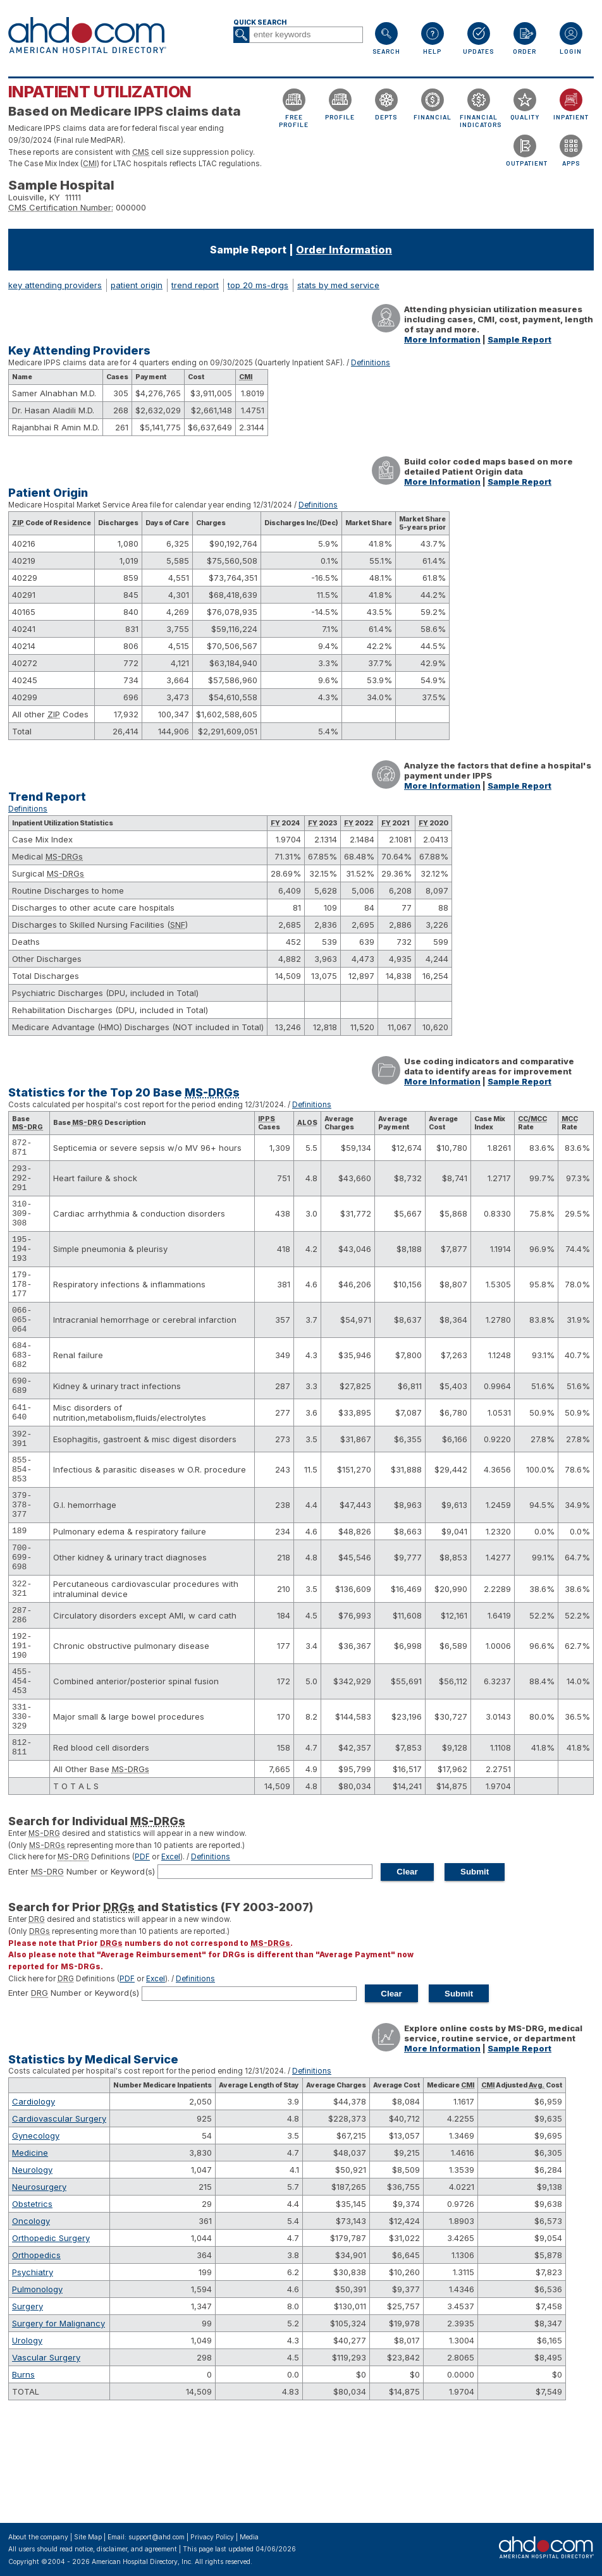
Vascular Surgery (46, 2451)
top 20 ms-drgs (258, 285)
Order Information (344, 249)
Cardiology (33, 2195)
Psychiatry (32, 2365)
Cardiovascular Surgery (59, 2212)
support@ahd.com (156, 2537)
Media (249, 2537)
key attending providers (55, 285)
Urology (27, 2434)
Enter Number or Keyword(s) (81, 1965)
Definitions (370, 362)
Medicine (30, 2246)
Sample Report (519, 339)
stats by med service (338, 285)
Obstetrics (32, 2297)
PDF (142, 1950)
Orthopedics (36, 2348)
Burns (23, 2468)
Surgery (27, 2400)
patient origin (137, 285)
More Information (442, 339)
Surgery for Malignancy (58, 2417)
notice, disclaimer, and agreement (126, 2549)
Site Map (88, 2537)
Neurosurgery (39, 2280)
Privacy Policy (212, 2537)
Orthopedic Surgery (51, 2331)
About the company (38, 2537)
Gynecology (35, 2229)
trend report (195, 285)
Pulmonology (37, 2383)
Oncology (31, 2314)
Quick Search (259, 22)
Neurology (32, 2263)
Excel (170, 1950)
